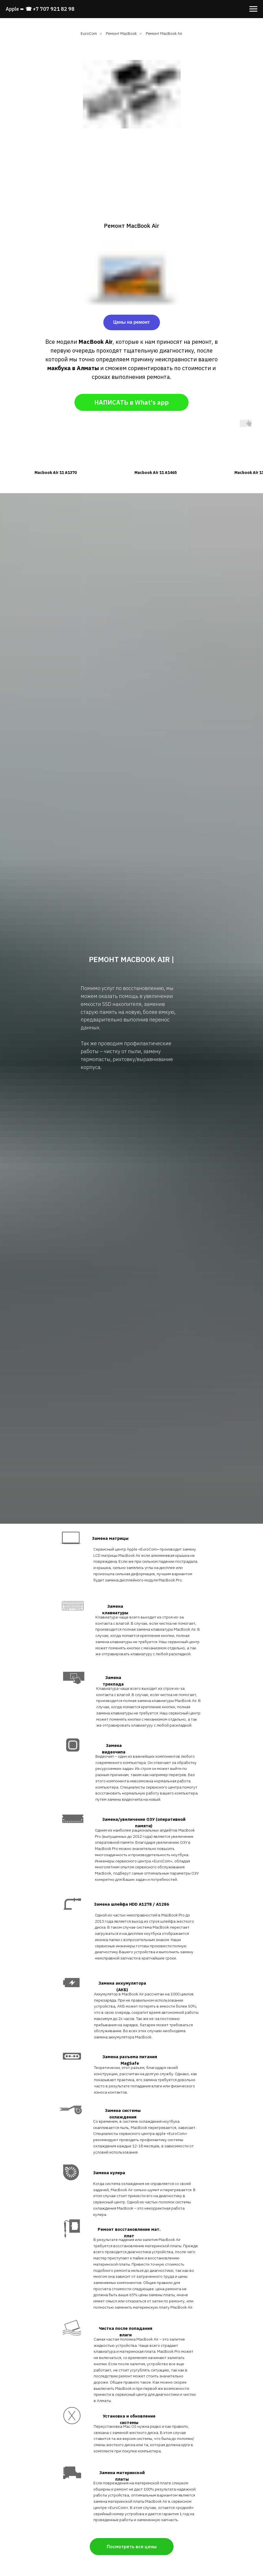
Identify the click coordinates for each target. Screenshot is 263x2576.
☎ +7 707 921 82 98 (49, 9)
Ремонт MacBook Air (164, 33)
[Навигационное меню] (253, 9)
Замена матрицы (110, 1538)
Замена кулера (109, 2172)
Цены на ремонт (131, 322)
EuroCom (89, 33)
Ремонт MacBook (121, 33)
